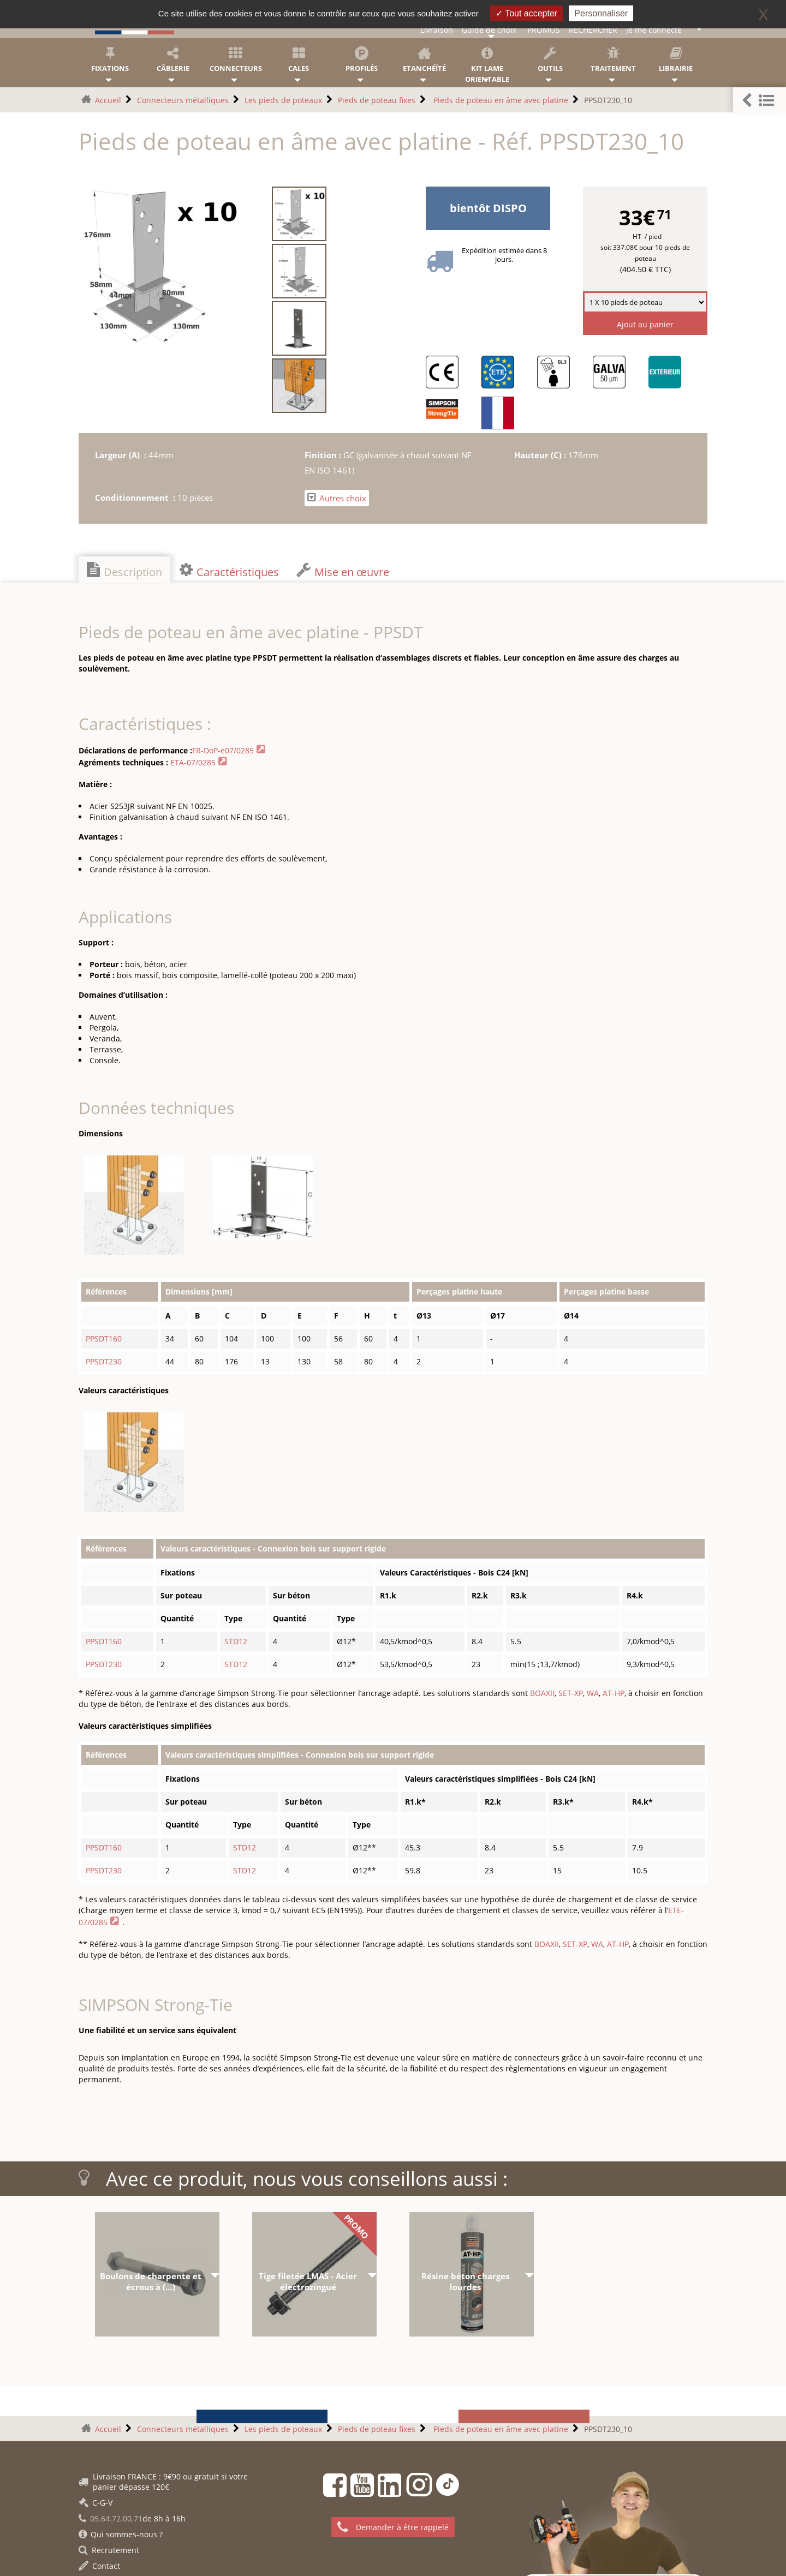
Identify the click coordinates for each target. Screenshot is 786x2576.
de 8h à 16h (132, 2518)
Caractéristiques (229, 570)
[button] (759, 100)
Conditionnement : (136, 497)
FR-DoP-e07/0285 (223, 750)
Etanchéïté (424, 59)
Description (124, 570)
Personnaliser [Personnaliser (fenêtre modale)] (601, 13)
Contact (99, 2566)
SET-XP (570, 1693)
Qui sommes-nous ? (121, 2534)
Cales (299, 59)
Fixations (110, 59)
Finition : (324, 455)
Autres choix (336, 498)
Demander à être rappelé (393, 2527)
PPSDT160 (104, 1338)
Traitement (613, 59)
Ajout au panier (645, 324)
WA (593, 1693)
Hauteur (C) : (541, 455)
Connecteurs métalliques (183, 100)
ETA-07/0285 (193, 762)
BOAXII (542, 1693)
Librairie (676, 59)
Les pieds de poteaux (283, 100)
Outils (550, 59)
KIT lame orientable (487, 65)
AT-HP (613, 1693)
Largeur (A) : (121, 455)
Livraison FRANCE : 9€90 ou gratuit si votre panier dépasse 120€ (163, 2481)
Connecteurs (236, 59)
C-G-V (95, 2502)
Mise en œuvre (342, 570)
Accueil (108, 100)
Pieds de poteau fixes (376, 100)
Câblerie (173, 59)
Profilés (362, 59)
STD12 (235, 1641)
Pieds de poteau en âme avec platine (499, 100)
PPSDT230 (104, 1361)
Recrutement (109, 2550)
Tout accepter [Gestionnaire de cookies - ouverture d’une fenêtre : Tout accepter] (526, 13)
